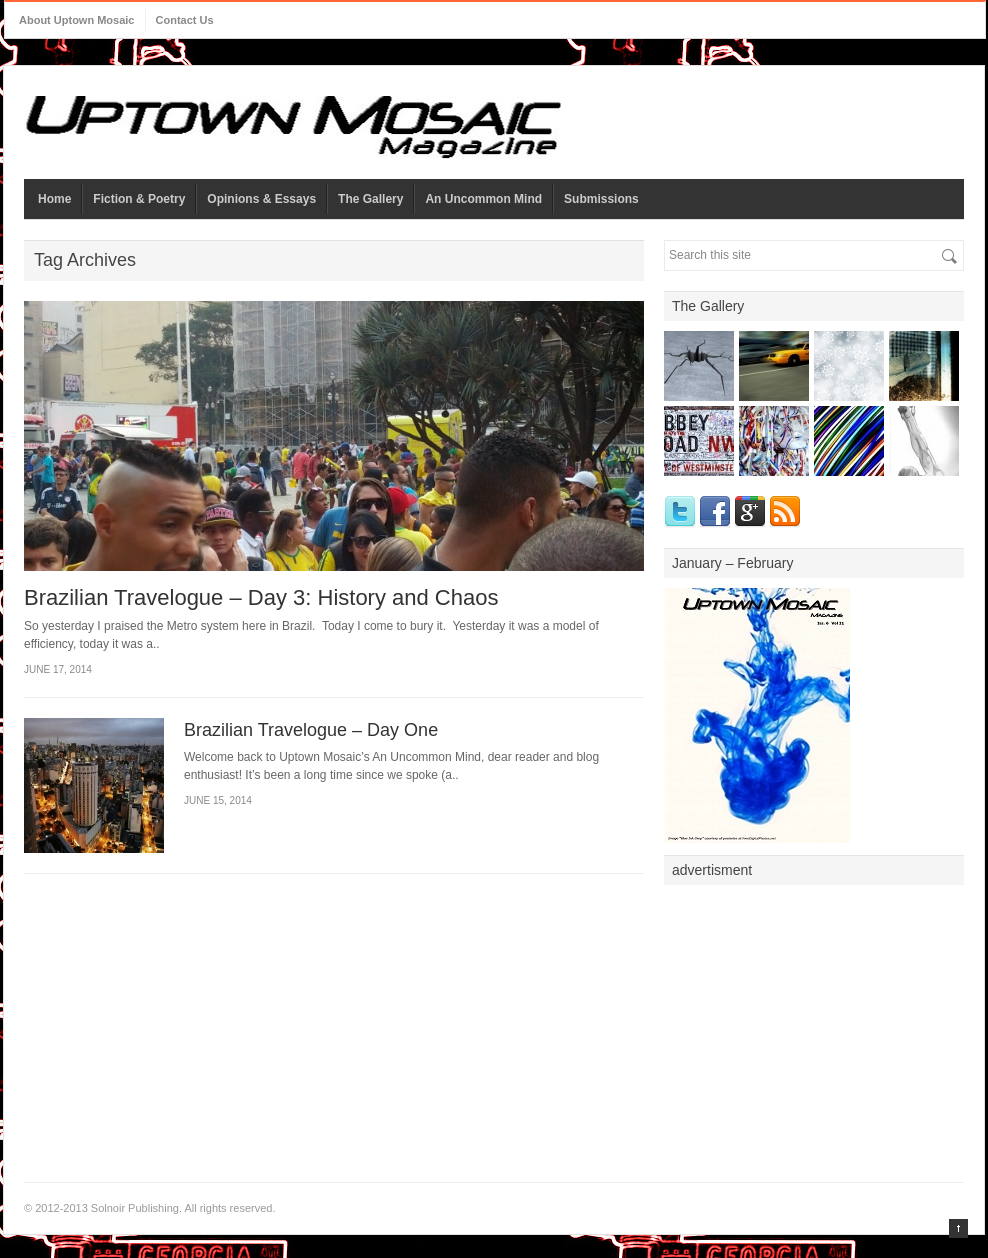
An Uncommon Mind (483, 199)
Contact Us (185, 20)
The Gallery (370, 199)
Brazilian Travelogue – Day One (311, 730)
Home (54, 199)
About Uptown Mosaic (77, 20)
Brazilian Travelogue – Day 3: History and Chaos (261, 597)
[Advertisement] (814, 1020)
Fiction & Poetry (139, 199)
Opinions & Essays (261, 199)
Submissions (601, 199)
